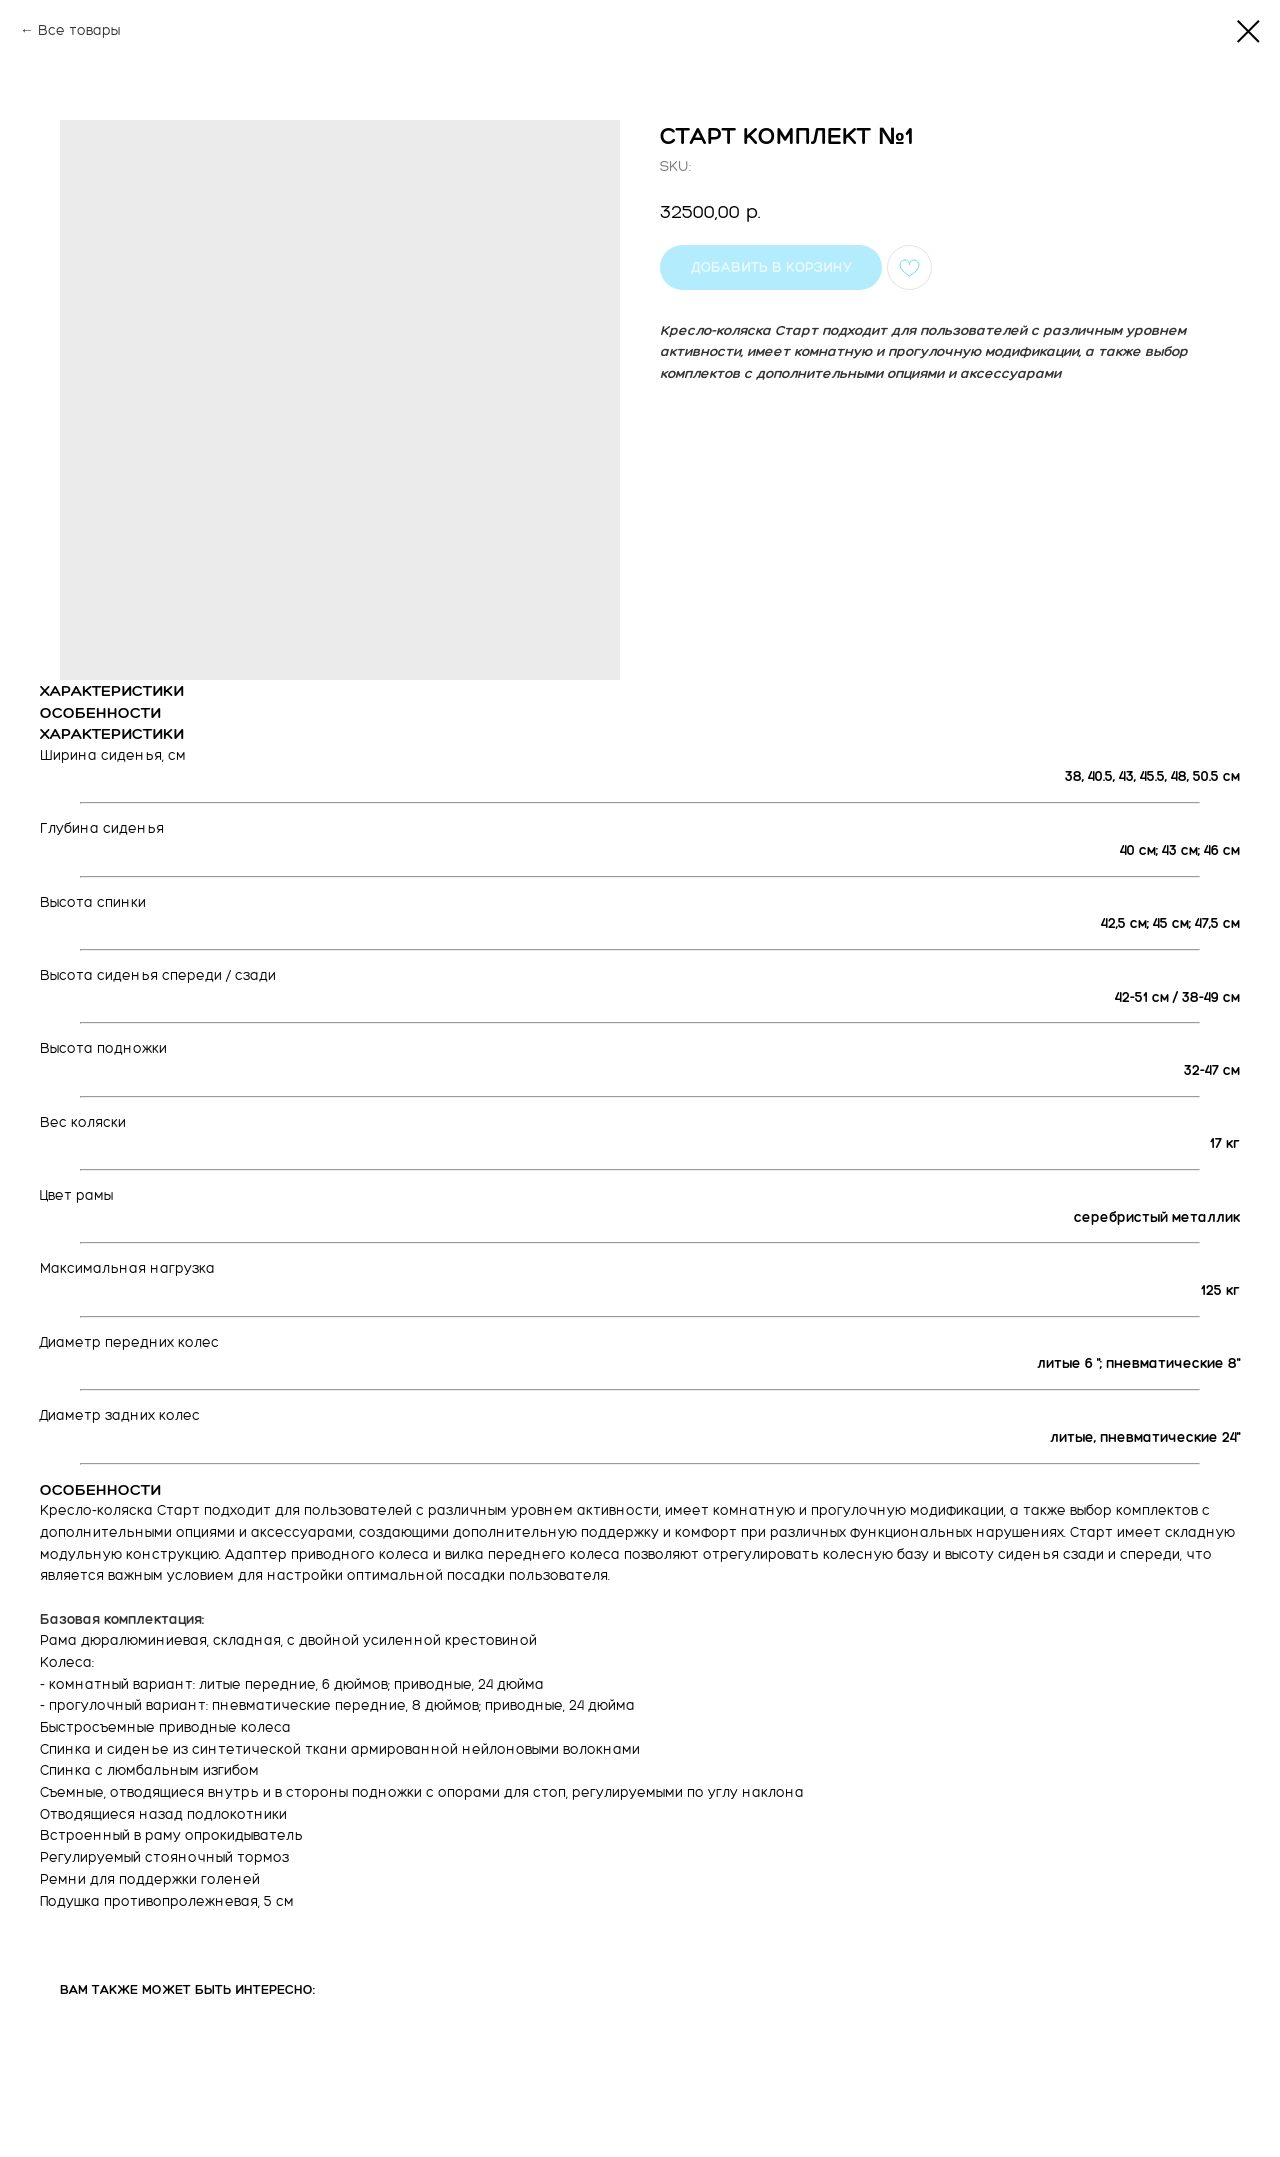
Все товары (79, 30)
